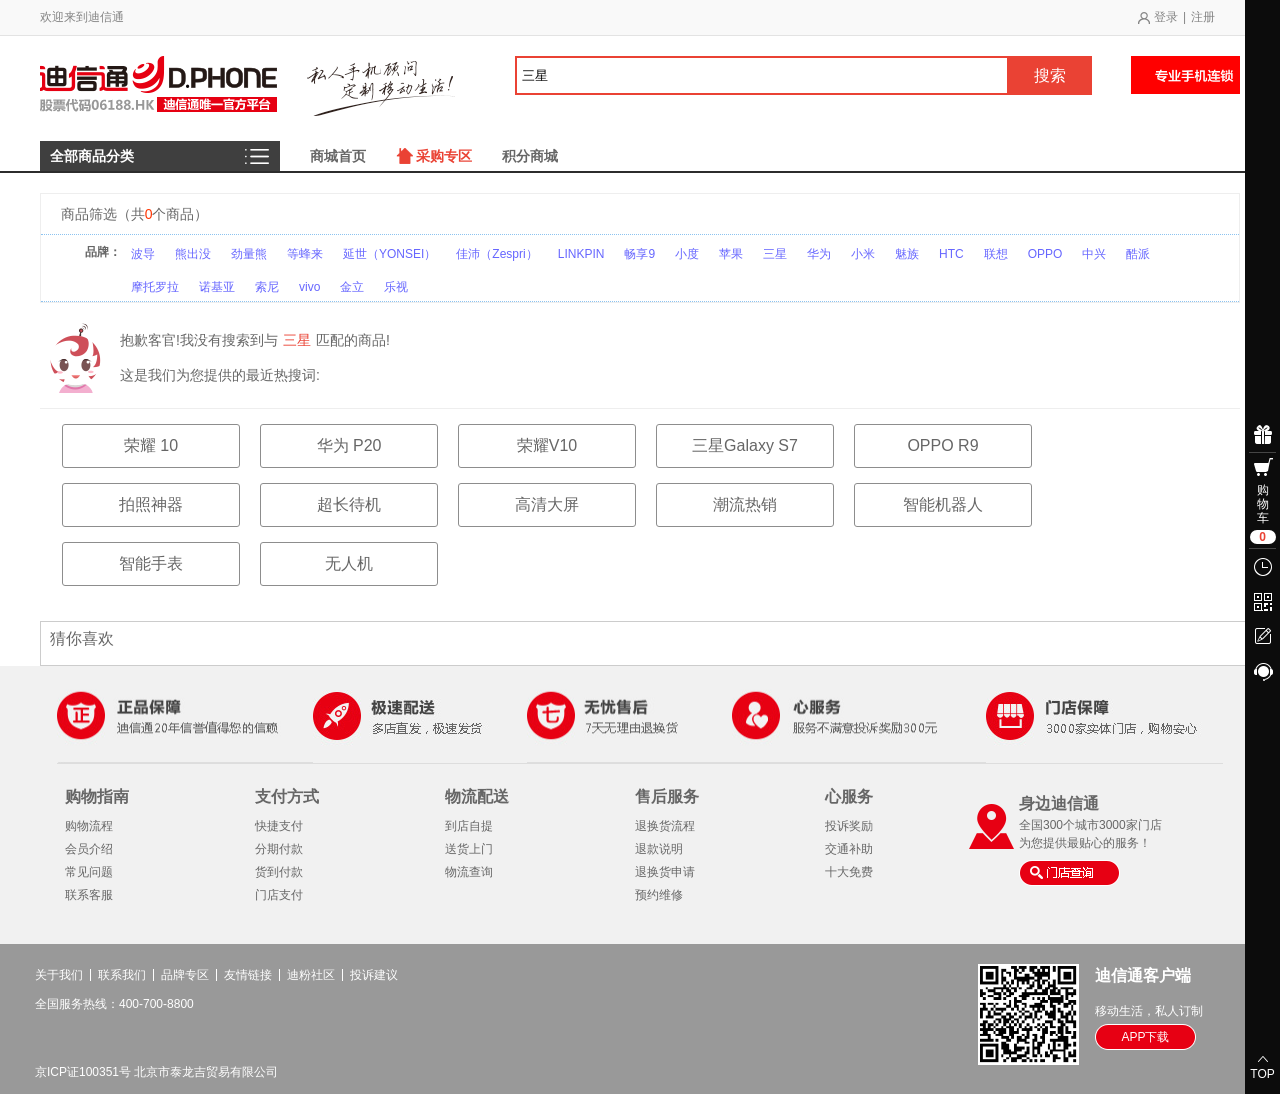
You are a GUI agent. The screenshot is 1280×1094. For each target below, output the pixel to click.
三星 (775, 254)
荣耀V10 (547, 445)
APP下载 (1145, 1037)
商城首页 (338, 156)
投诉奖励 (849, 826)
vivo (309, 287)
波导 (143, 254)
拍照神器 (151, 504)
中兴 (1094, 254)
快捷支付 (279, 826)
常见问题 (89, 872)
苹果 (731, 254)
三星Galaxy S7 (745, 445)
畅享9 (639, 254)
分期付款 (279, 849)
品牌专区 (185, 975)
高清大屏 (547, 504)
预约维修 (659, 895)
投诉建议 (374, 975)
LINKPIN (581, 254)
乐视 (396, 287)
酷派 (1138, 254)
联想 (996, 254)
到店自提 (469, 826)
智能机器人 (943, 504)
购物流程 (89, 826)
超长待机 (349, 504)
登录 (1166, 17)
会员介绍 (89, 849)
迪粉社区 (311, 975)
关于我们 (59, 975)
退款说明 (659, 849)
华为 (819, 254)
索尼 (267, 287)
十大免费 (849, 872)
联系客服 (89, 895)
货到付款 (279, 872)
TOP (1262, 1074)
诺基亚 (217, 287)
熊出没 (193, 254)
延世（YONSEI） (389, 254)
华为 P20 (349, 445)
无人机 (349, 563)
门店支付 (279, 895)
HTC (951, 254)
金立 (352, 287)
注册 (1203, 17)
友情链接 (248, 975)
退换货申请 (665, 872)
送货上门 (469, 849)
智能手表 (151, 563)
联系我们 (122, 975)
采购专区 (444, 156)
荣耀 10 (151, 445)
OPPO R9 (942, 445)
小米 (863, 254)
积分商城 (530, 156)
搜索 (1050, 75)
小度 (687, 254)
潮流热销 (745, 504)
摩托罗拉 (155, 287)
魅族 (907, 254)
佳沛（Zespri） (496, 254)
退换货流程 (665, 826)
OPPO (1045, 254)
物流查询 (469, 872)
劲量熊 (249, 254)
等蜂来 (305, 254)
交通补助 (849, 849)
